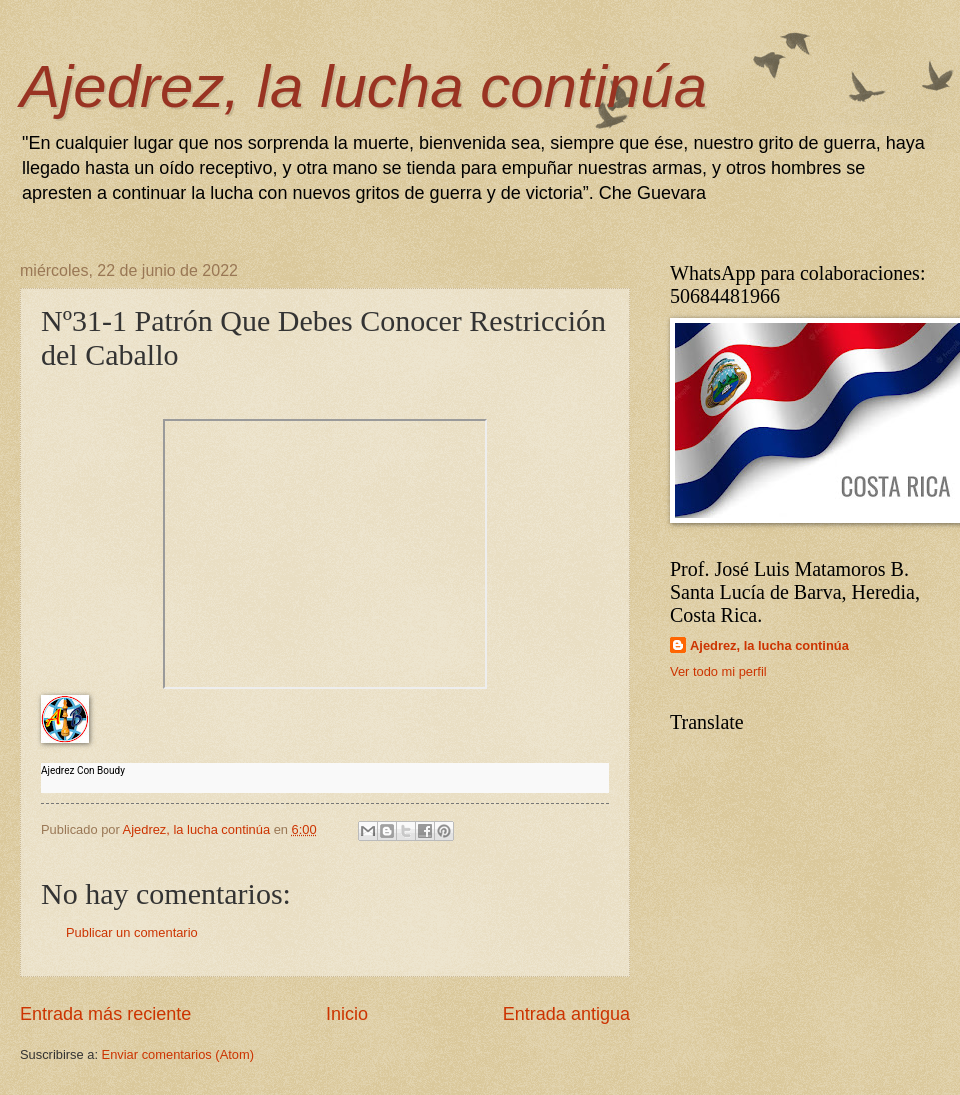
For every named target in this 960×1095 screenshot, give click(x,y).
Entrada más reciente (105, 1014)
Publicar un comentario (132, 932)
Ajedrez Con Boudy (83, 770)
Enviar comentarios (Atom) (178, 1054)
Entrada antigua (566, 1014)
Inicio (347, 1014)
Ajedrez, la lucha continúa (363, 86)
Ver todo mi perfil (718, 671)
